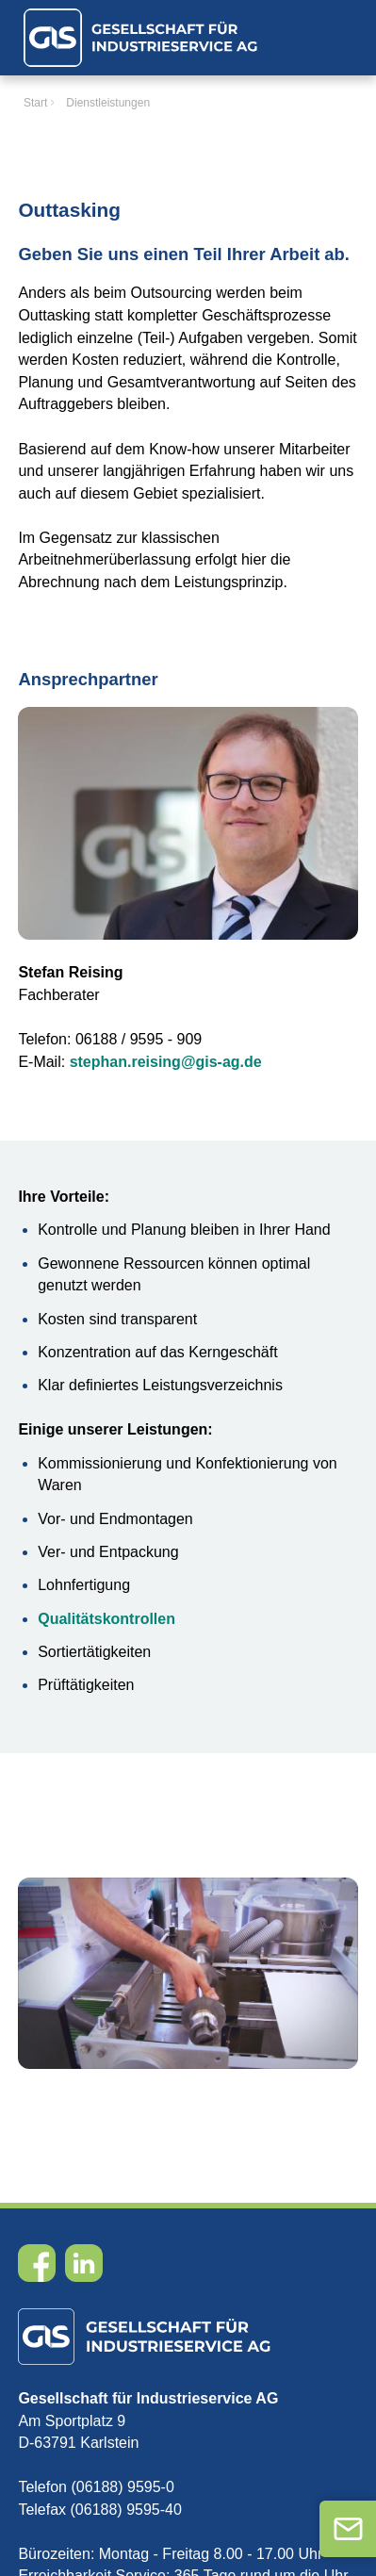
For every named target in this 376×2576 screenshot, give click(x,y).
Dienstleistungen (108, 102)
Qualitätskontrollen (106, 1619)
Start (35, 102)
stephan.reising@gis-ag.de (166, 1062)
